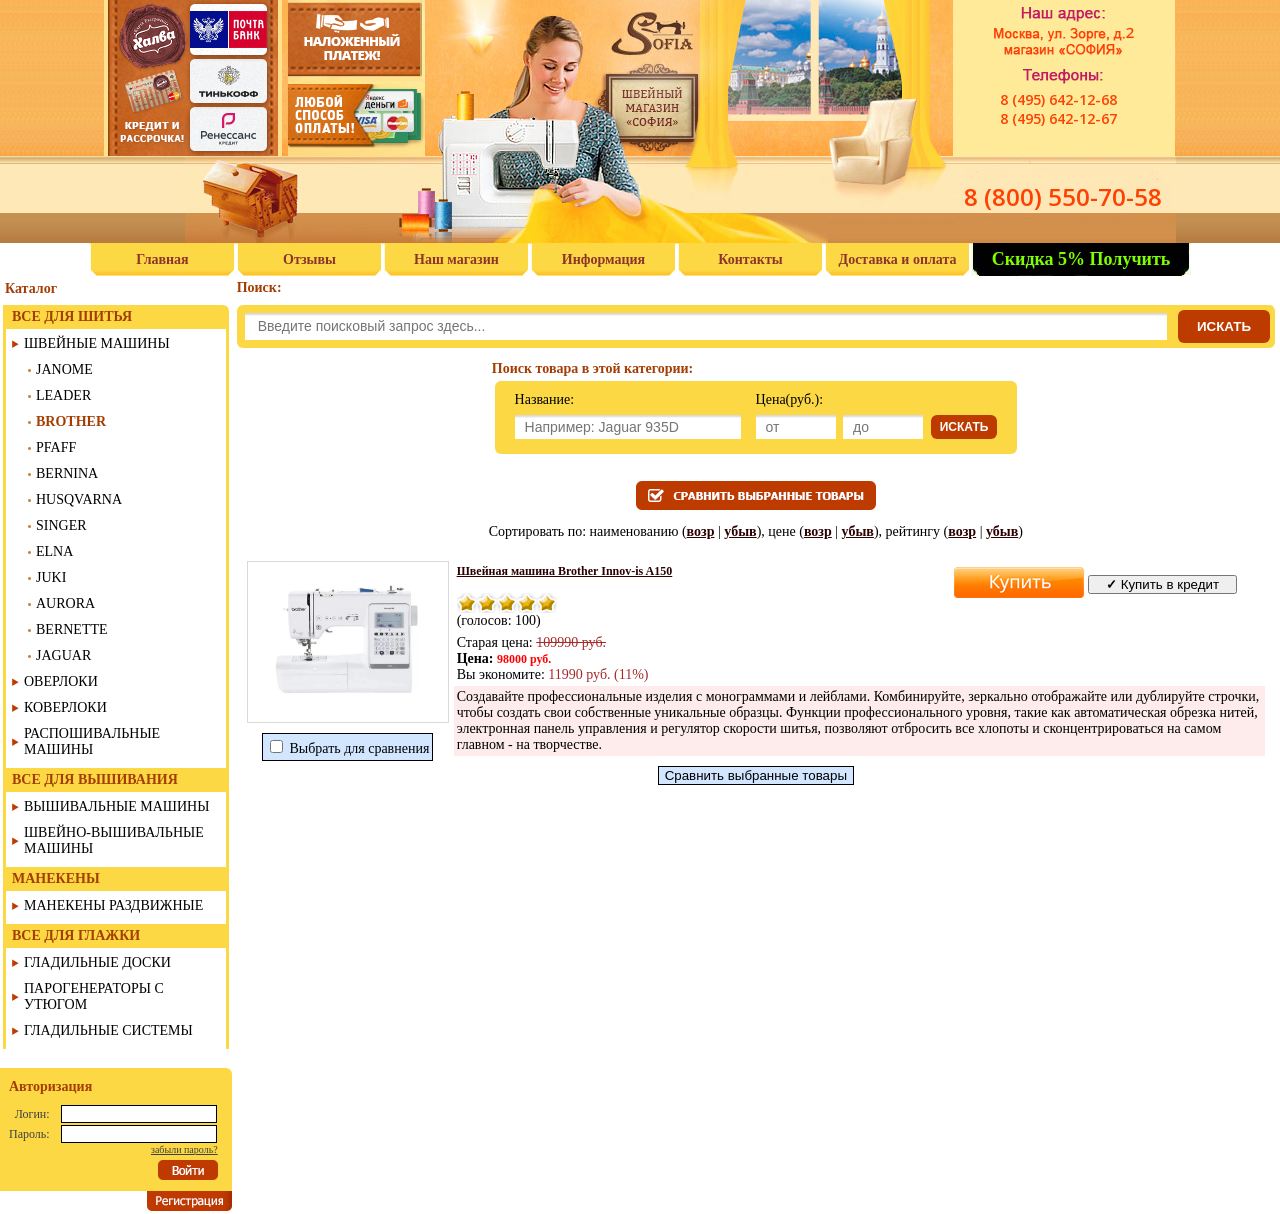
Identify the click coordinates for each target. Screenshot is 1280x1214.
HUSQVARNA (79, 499)
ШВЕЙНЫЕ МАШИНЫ (97, 343)
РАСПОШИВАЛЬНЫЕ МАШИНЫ (92, 741)
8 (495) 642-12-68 (1058, 99)
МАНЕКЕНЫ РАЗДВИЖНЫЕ (113, 905)
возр (701, 531)
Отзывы (309, 259)
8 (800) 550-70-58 (1063, 196)
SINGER (61, 525)
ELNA (54, 551)
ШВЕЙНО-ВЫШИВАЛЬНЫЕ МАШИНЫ (114, 840)
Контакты (750, 259)
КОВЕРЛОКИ (65, 707)
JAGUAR (63, 655)
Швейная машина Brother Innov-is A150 (565, 571)
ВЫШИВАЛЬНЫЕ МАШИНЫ (116, 806)
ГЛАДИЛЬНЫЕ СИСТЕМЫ (108, 1030)
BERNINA (67, 473)
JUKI (51, 577)
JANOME (64, 369)
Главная (162, 259)
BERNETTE (72, 629)
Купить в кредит (1162, 584)
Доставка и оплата (898, 259)
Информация (603, 259)
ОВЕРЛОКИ (61, 681)
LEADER (63, 395)
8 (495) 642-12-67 (1058, 118)
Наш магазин (456, 259)
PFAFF (56, 447)
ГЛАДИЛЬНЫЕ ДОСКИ (97, 962)
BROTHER (71, 421)
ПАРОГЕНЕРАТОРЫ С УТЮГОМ (94, 996)
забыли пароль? (184, 1149)
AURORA (65, 603)
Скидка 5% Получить (1081, 259)
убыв (740, 531)
